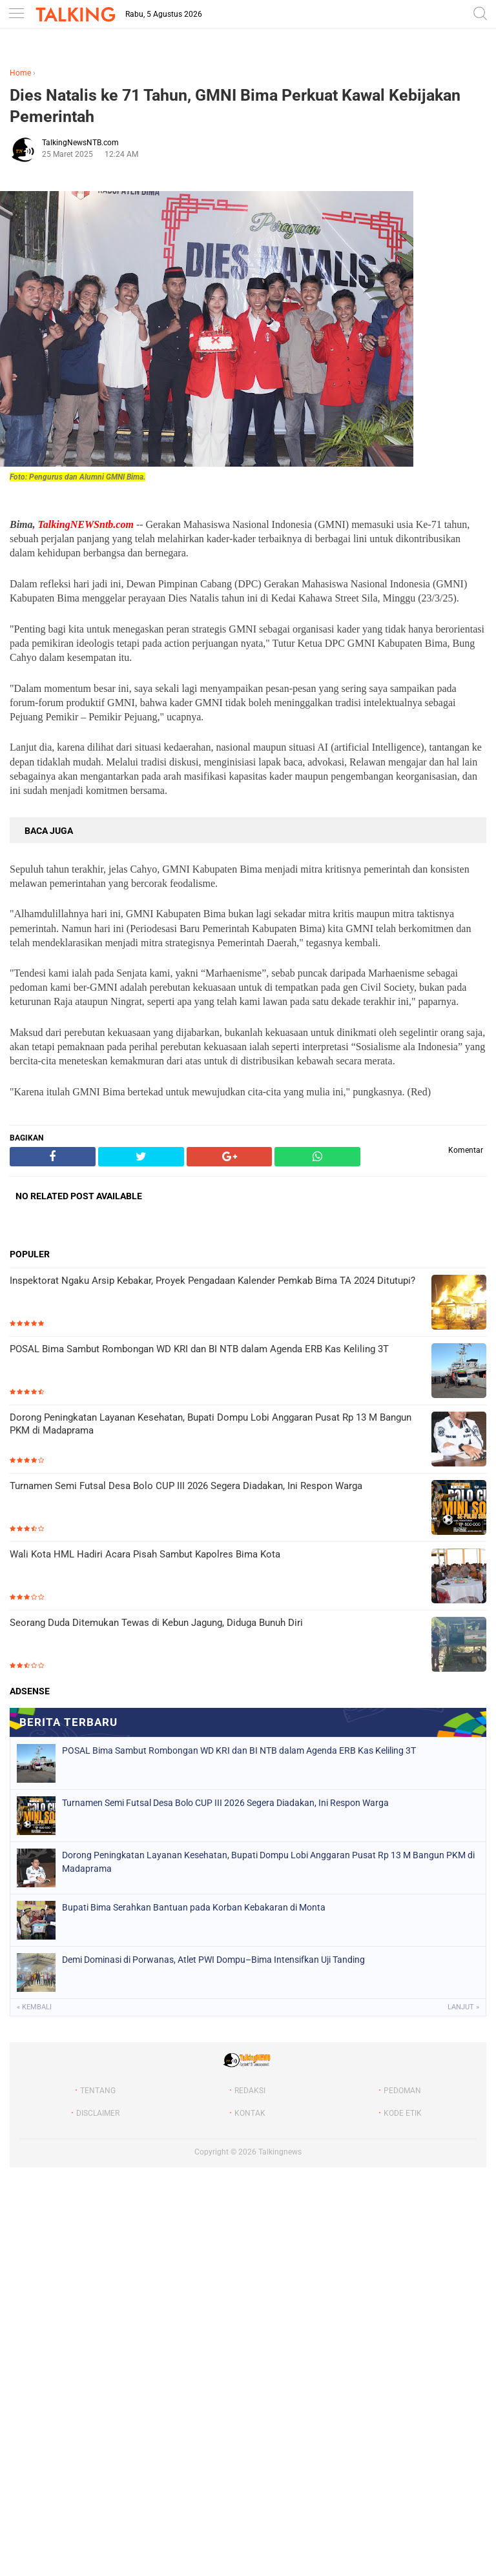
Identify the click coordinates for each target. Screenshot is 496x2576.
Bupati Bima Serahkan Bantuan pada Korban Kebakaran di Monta (194, 1907)
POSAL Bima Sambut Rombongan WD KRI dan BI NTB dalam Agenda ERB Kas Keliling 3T (199, 1349)
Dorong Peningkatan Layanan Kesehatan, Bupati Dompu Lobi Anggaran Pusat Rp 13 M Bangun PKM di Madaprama (210, 1424)
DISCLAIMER (97, 2113)
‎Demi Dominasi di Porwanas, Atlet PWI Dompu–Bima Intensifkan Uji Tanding (213, 1959)
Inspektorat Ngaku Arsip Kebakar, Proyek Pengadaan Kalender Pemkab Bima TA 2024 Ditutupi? (212, 1280)
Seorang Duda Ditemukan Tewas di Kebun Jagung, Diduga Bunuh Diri (156, 1622)
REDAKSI (249, 2090)
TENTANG (98, 2090)
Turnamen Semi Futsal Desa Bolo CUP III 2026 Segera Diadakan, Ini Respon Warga (186, 1486)
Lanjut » (463, 2007)
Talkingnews (280, 2151)
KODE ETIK (403, 2113)
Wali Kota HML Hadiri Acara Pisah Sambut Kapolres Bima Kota (145, 1554)
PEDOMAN (402, 2090)
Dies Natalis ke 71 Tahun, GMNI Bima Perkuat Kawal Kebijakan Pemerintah (235, 106)
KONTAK (249, 2113)
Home (20, 72)
